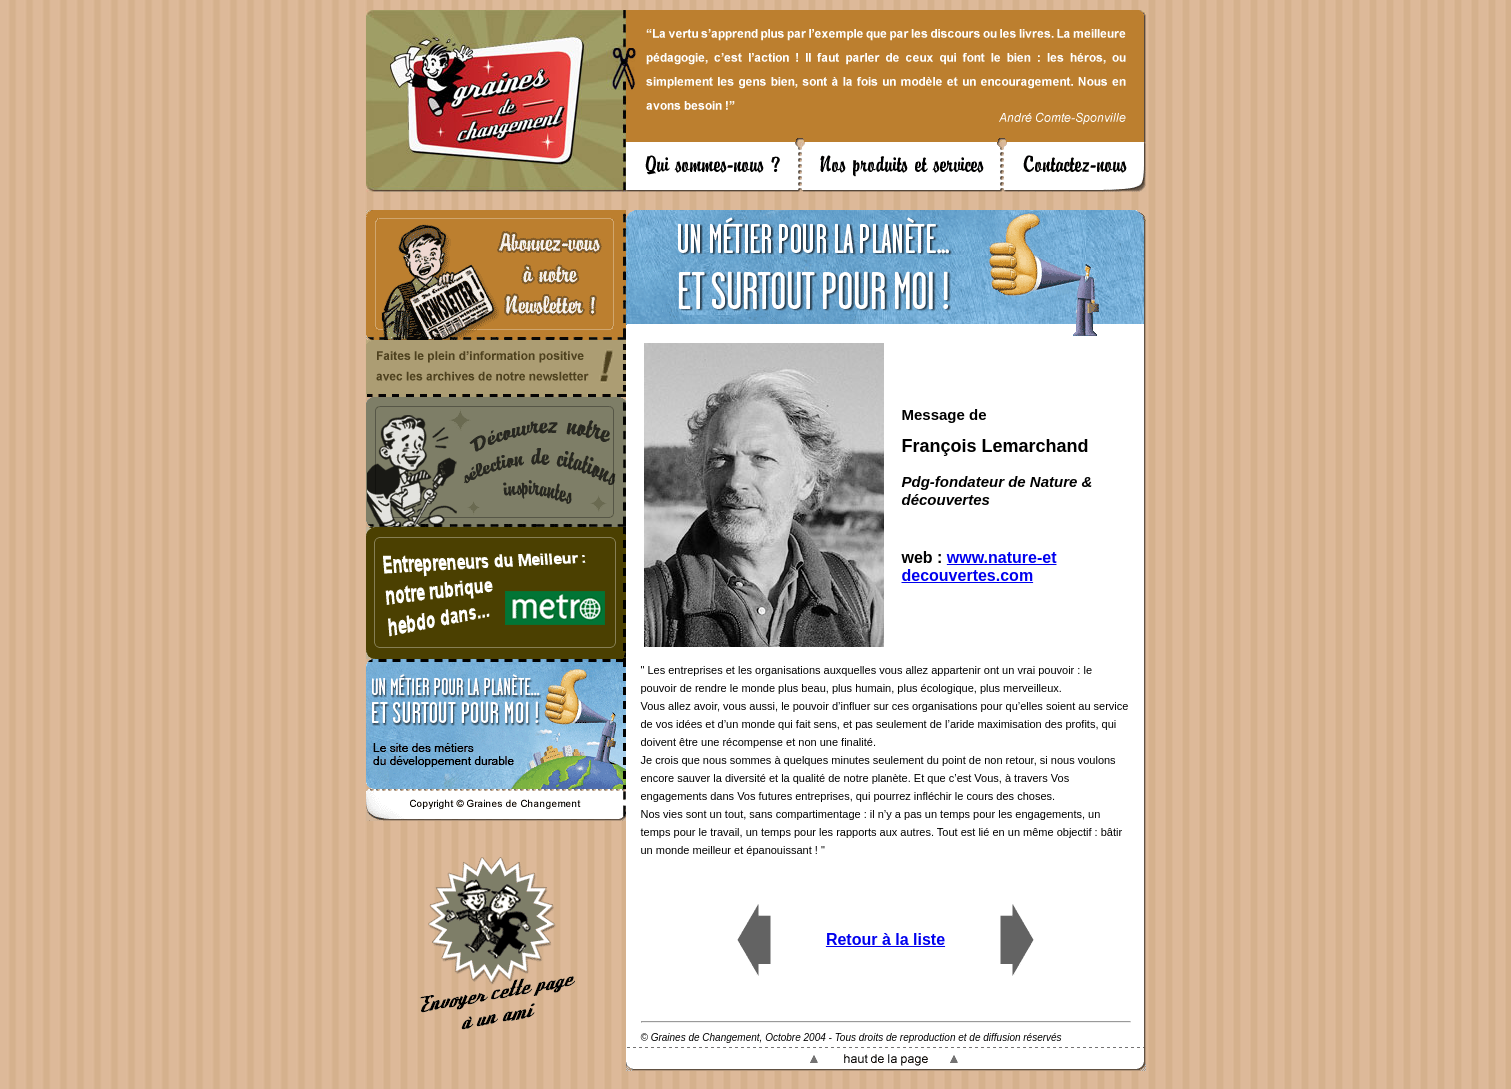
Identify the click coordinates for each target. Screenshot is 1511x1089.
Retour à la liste (885, 939)
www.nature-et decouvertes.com (979, 566)
